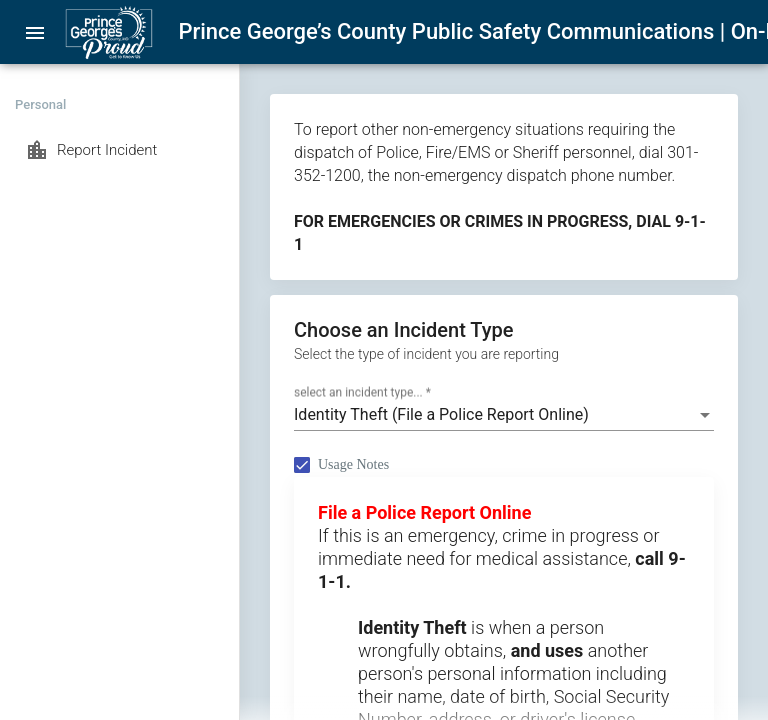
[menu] (35, 32)
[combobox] (504, 415)
